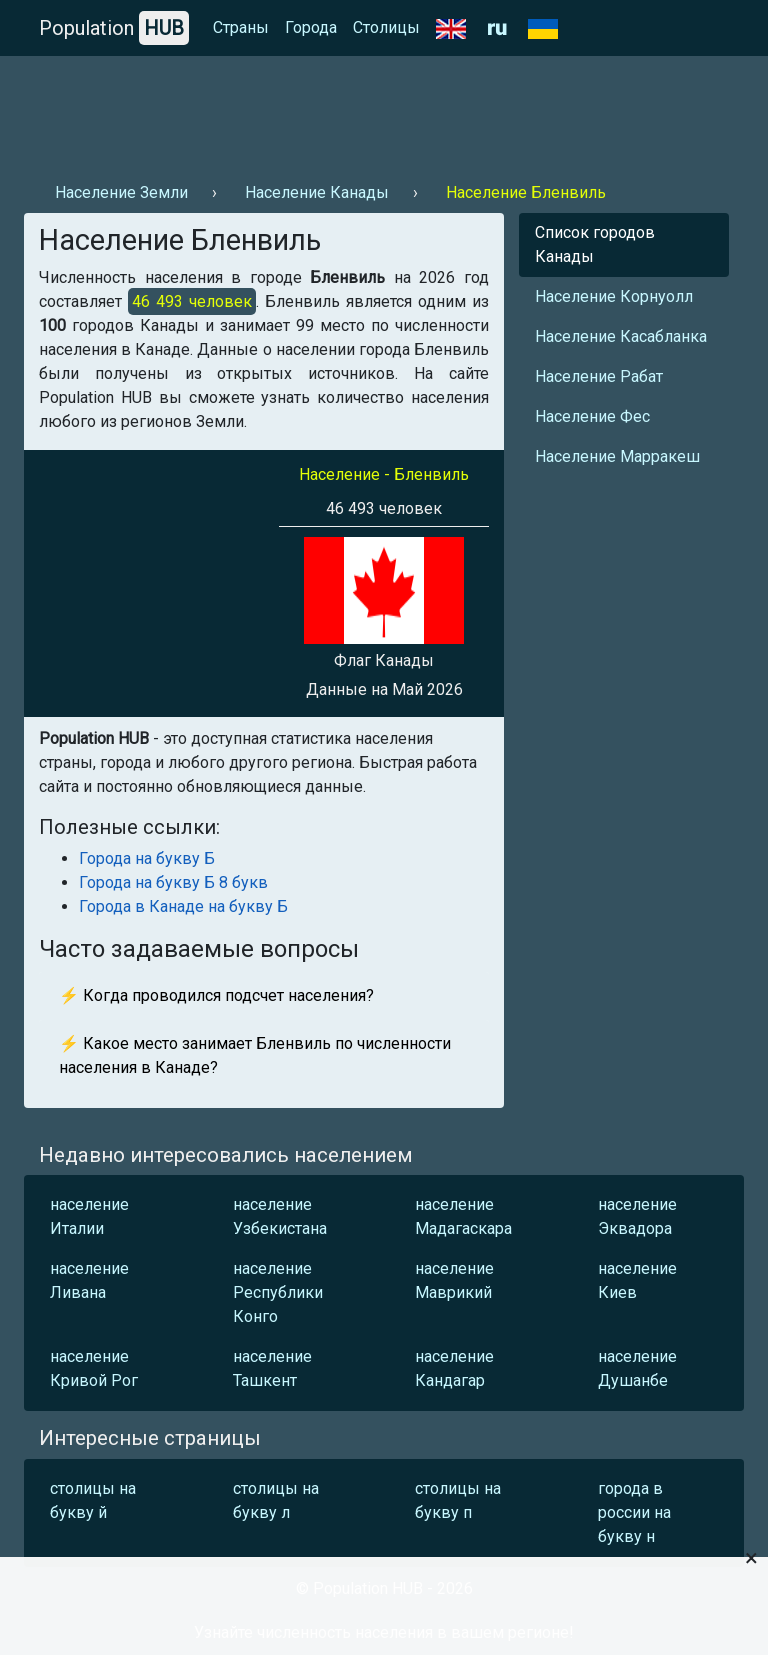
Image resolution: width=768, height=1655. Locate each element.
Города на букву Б (147, 858)
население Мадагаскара (463, 1216)
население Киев (637, 1280)
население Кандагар (454, 1368)
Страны (241, 27)
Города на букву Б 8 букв (173, 882)
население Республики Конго (278, 1292)
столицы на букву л (276, 1500)
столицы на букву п (458, 1500)
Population (114, 28)
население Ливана (89, 1280)
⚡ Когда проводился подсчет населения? (216, 995)
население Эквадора (637, 1216)
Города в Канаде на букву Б (183, 906)
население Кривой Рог (94, 1368)
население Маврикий (454, 1280)
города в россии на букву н (634, 1512)
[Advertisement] (384, 111)
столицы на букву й (93, 1500)
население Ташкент (272, 1368)
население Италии (89, 1216)
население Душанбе (637, 1368)
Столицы (386, 27)
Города (311, 27)
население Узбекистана (280, 1216)
